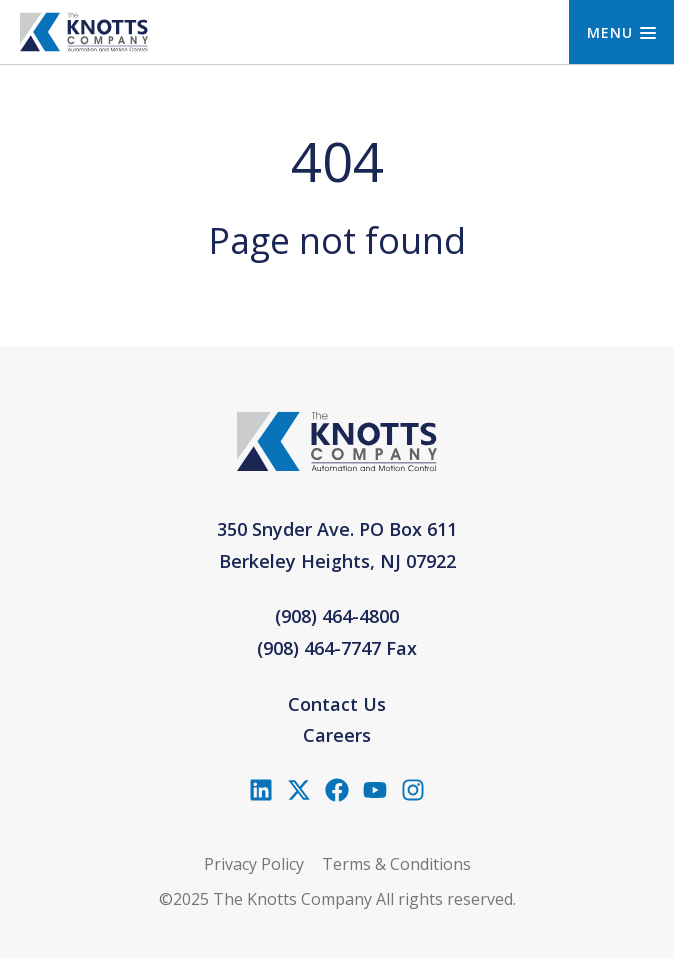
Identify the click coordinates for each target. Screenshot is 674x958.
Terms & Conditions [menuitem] (396, 864)
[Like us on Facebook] (337, 790)
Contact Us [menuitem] (337, 704)
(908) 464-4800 (337, 616)
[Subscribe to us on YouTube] (375, 790)
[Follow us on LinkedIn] (261, 790)
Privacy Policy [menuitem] (254, 864)
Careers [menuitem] (337, 735)
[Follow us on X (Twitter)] (299, 790)
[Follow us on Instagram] (413, 790)
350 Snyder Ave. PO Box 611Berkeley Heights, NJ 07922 (337, 545)
